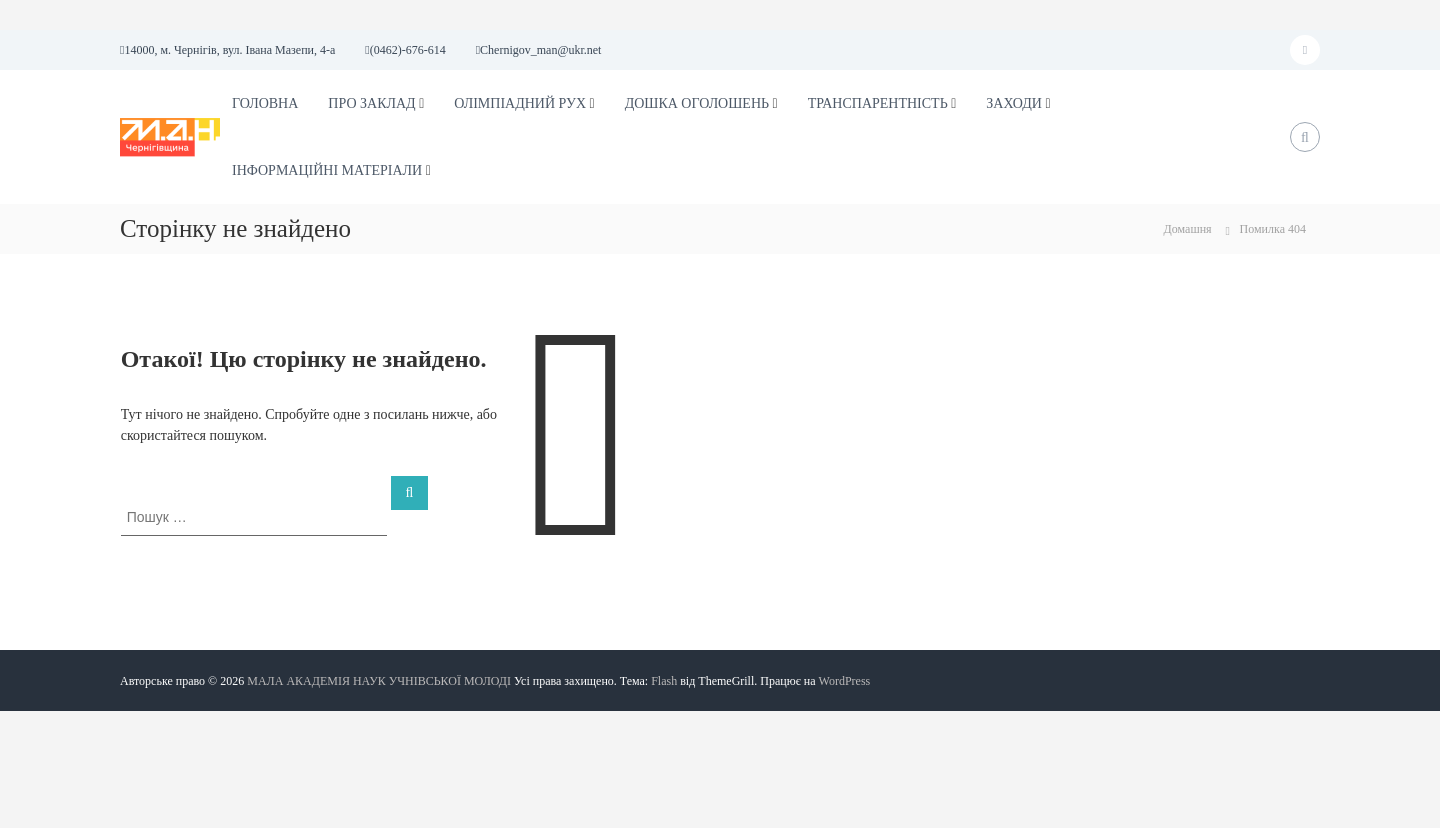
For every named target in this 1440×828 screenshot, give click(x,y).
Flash (664, 681)
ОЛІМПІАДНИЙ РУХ (520, 103)
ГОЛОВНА (265, 103)
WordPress (845, 681)
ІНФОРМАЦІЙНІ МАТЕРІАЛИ (327, 170)
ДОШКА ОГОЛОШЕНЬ (697, 103)
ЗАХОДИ (1014, 103)
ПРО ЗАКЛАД (371, 103)
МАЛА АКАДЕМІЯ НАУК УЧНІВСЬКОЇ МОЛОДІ (379, 681)
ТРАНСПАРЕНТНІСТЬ (878, 103)
